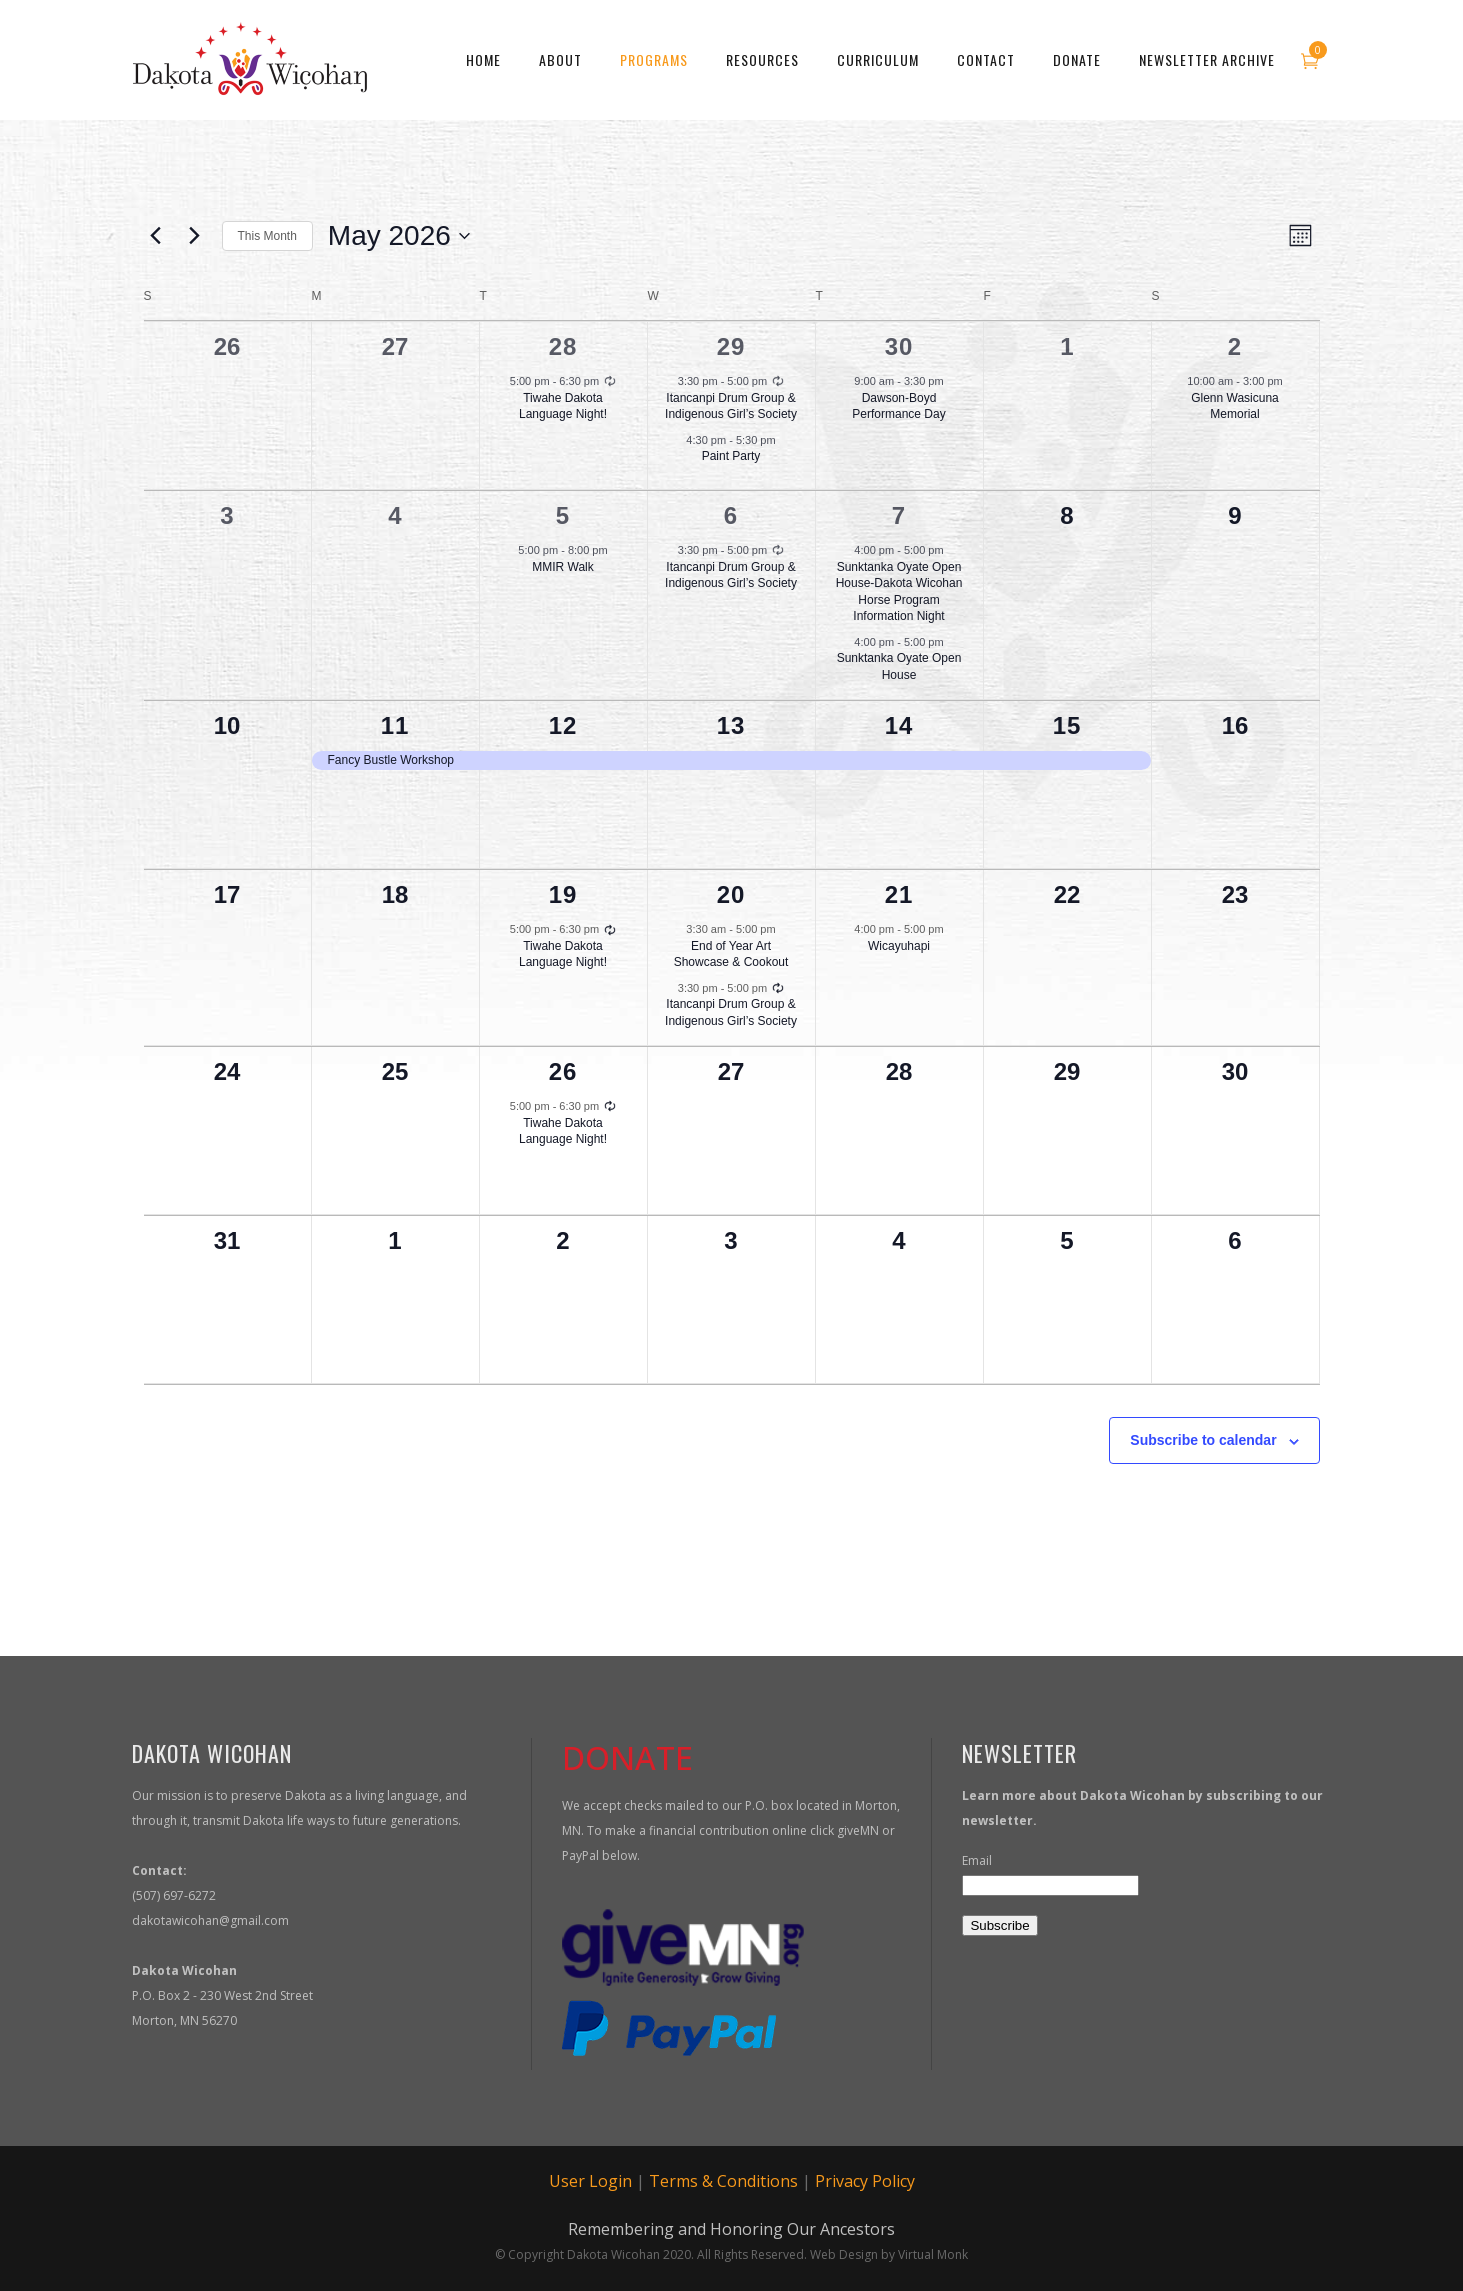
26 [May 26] (563, 1071)
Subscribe (999, 1925)
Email (977, 1860)
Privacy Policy (865, 2181)
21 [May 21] (899, 894)
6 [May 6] (731, 515)
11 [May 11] (395, 725)
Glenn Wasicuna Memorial (1235, 406)
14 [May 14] (899, 725)
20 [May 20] (731, 894)
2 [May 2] (1235, 346)
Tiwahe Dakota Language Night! (563, 406)
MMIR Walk (563, 567)
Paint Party (731, 456)
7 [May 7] (899, 515)
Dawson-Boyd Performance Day (898, 406)
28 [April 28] (563, 346)
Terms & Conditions (723, 2181)
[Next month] (195, 236)
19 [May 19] (563, 894)
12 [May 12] (563, 725)
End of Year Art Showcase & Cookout (731, 954)
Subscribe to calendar (1203, 1440)
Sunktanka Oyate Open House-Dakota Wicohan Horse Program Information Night (899, 592)
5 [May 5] (563, 515)
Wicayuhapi (899, 946)
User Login (590, 2181)
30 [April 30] (899, 346)
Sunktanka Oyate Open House (899, 666)
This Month (267, 236)
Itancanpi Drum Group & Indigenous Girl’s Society (731, 406)
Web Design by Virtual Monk (889, 2254)
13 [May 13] (731, 725)
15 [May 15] (1067, 725)
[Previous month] (156, 236)
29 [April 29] (731, 346)
